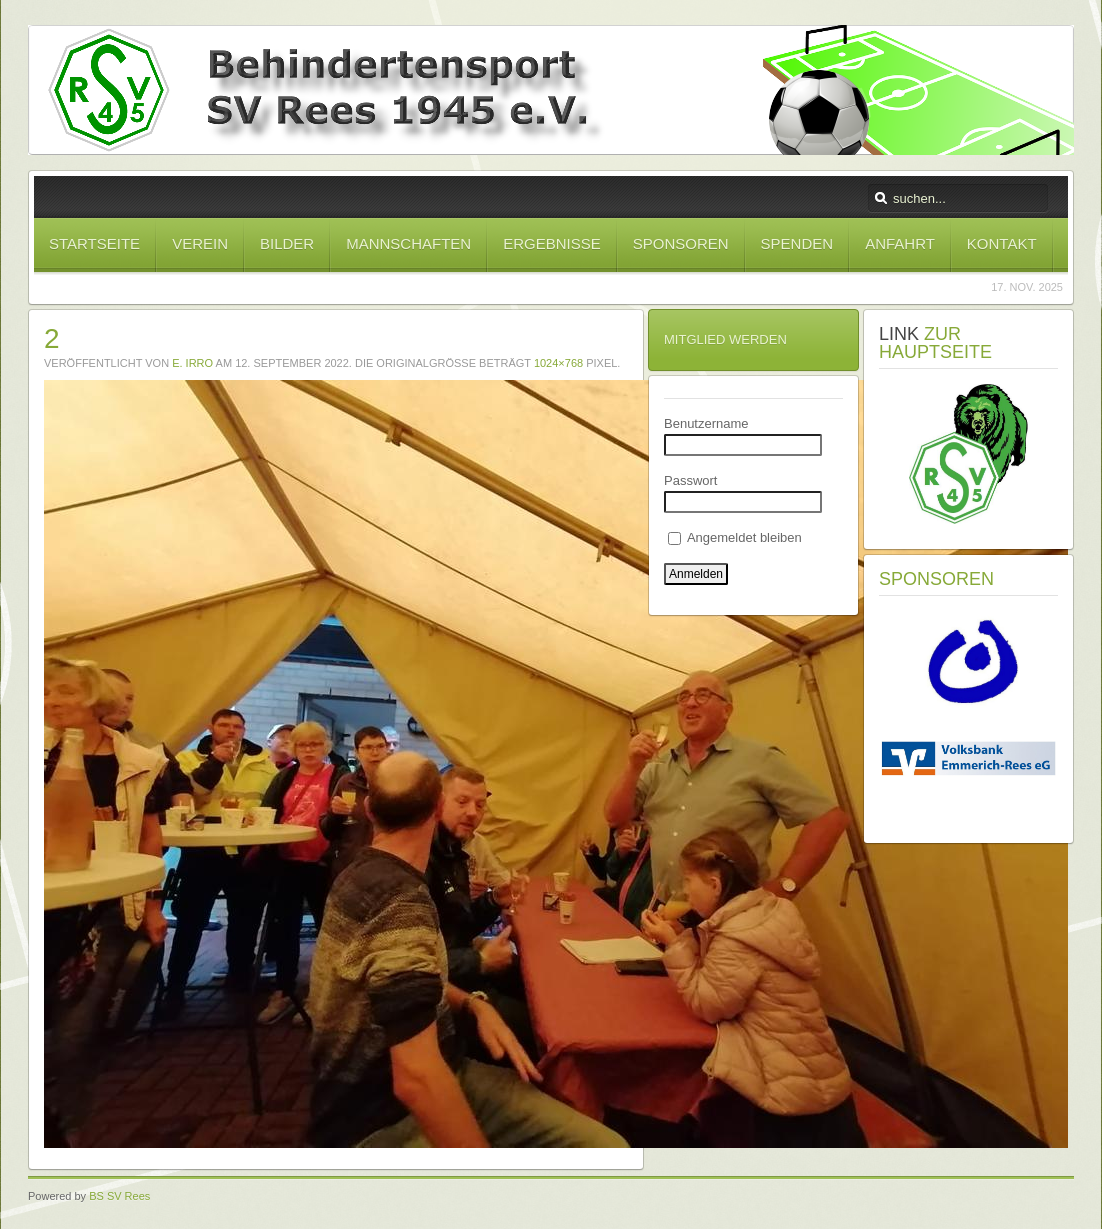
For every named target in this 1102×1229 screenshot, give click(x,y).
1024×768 (558, 363)
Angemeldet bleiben (735, 537)
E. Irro (192, 363)
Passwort (690, 480)
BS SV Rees (119, 1196)
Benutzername (706, 423)
